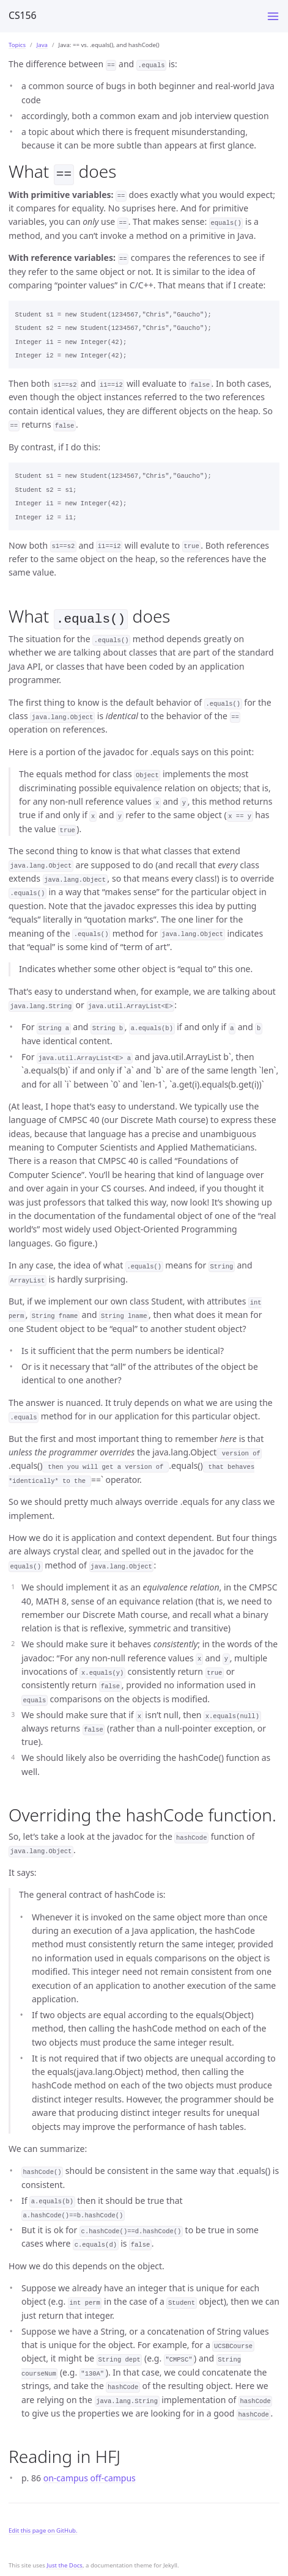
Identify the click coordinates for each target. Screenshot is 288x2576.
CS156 (23, 15)
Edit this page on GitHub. (43, 2528)
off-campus (113, 2475)
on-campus (65, 2475)
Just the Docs (64, 2563)
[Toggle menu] (273, 16)
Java (42, 45)
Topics (17, 45)
